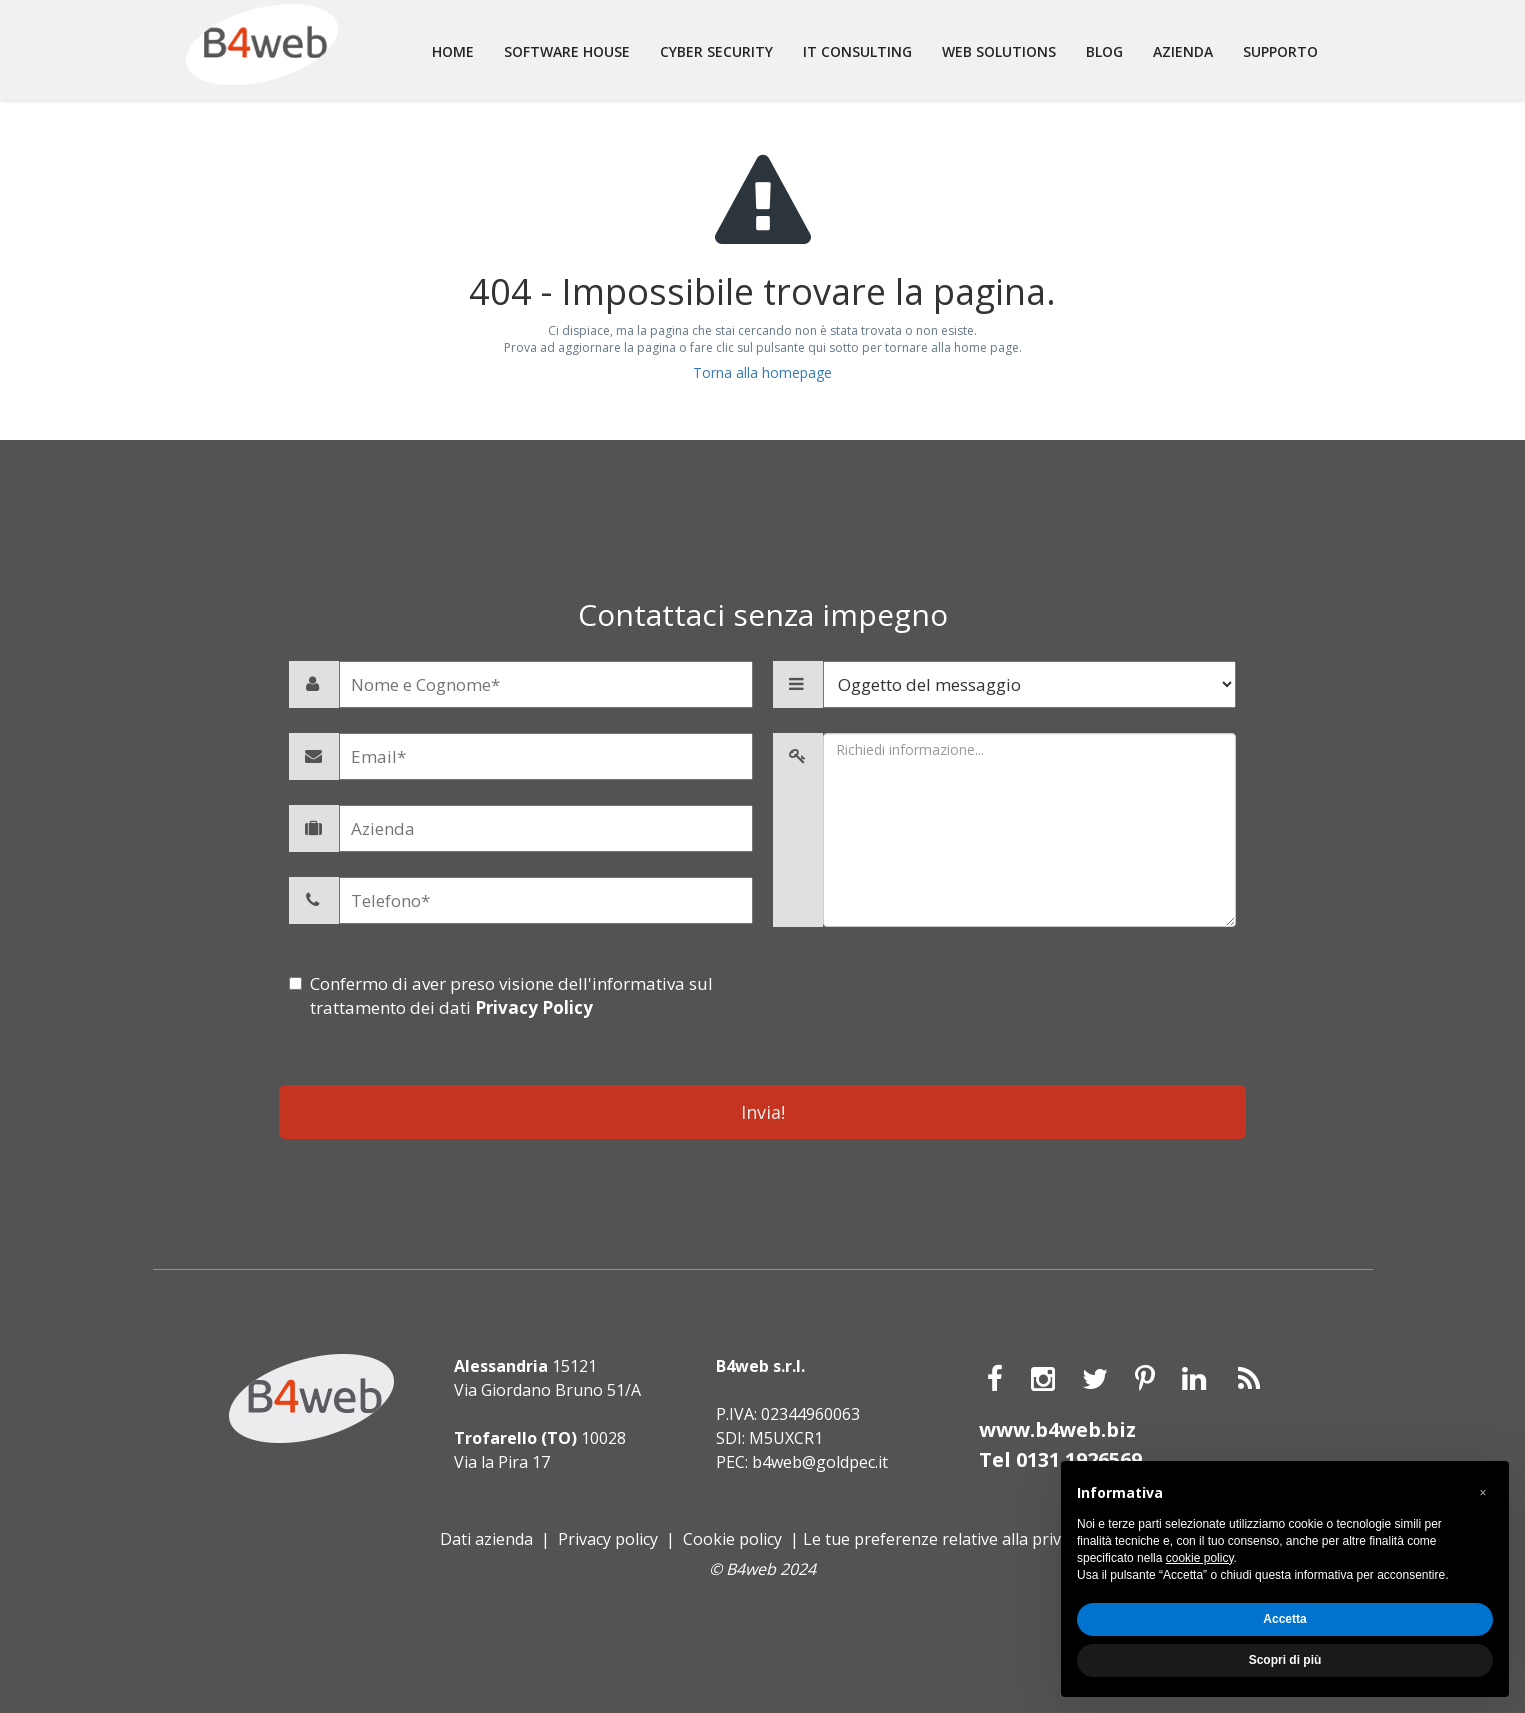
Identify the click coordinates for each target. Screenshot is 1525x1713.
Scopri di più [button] (1285, 1660)
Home (453, 51)
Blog (1104, 51)
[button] (1483, 1493)
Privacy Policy (534, 1007)
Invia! (763, 1112)
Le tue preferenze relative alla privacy (944, 1538)
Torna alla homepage (762, 372)
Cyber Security (716, 51)
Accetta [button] (1284, 1619)
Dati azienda (486, 1538)
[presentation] (1005, 1011)
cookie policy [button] (1200, 1558)
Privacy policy (608, 1538)
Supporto (1280, 51)
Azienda (1183, 51)
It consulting (857, 51)
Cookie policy (732, 1538)
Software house (567, 51)
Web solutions (999, 51)
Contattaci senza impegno (763, 614)
